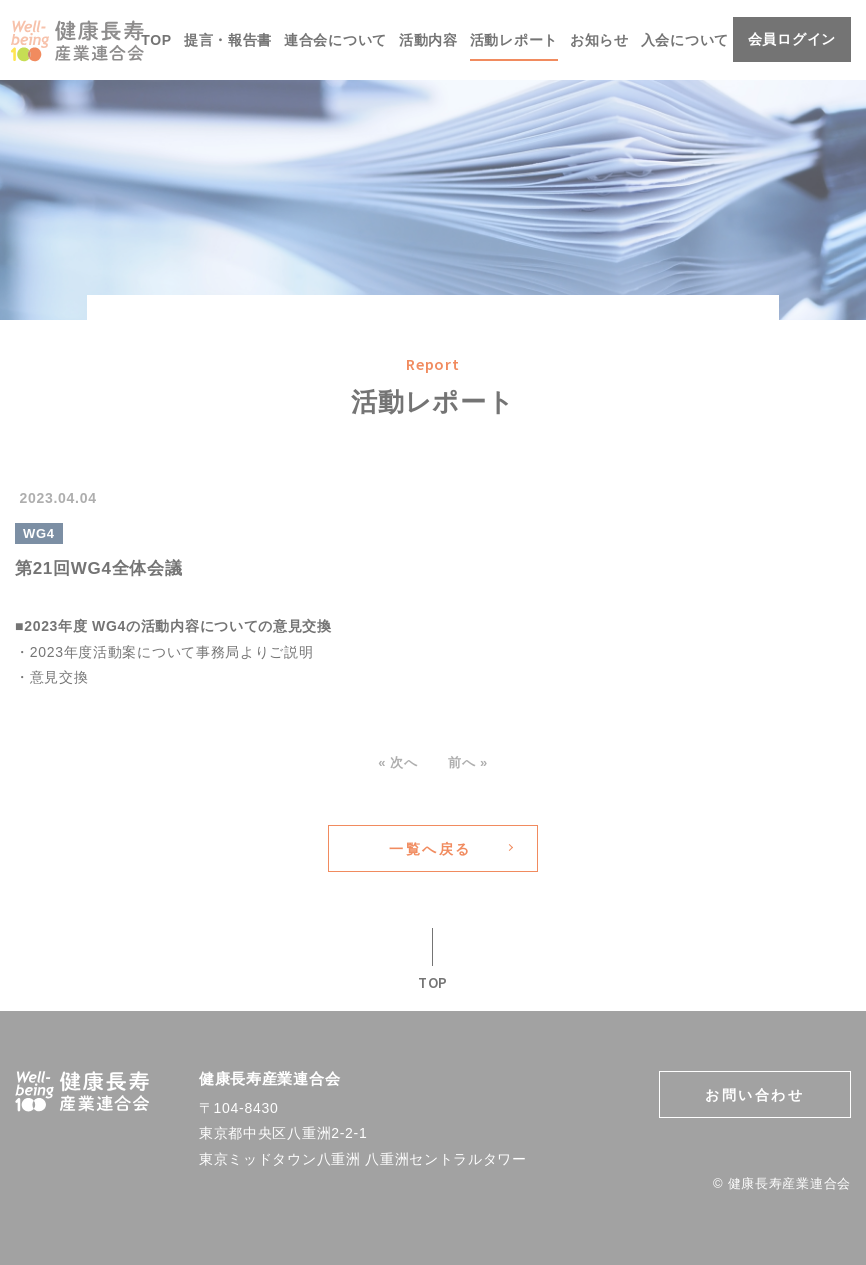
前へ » (461, 762)
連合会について (335, 40)
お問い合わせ (754, 1095)
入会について (685, 40)
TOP (156, 40)
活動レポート (514, 40)
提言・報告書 (228, 40)
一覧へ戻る (430, 849)
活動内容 (428, 40)
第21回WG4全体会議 (98, 568)
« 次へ (404, 762)
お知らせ (599, 40)
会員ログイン (792, 39)
